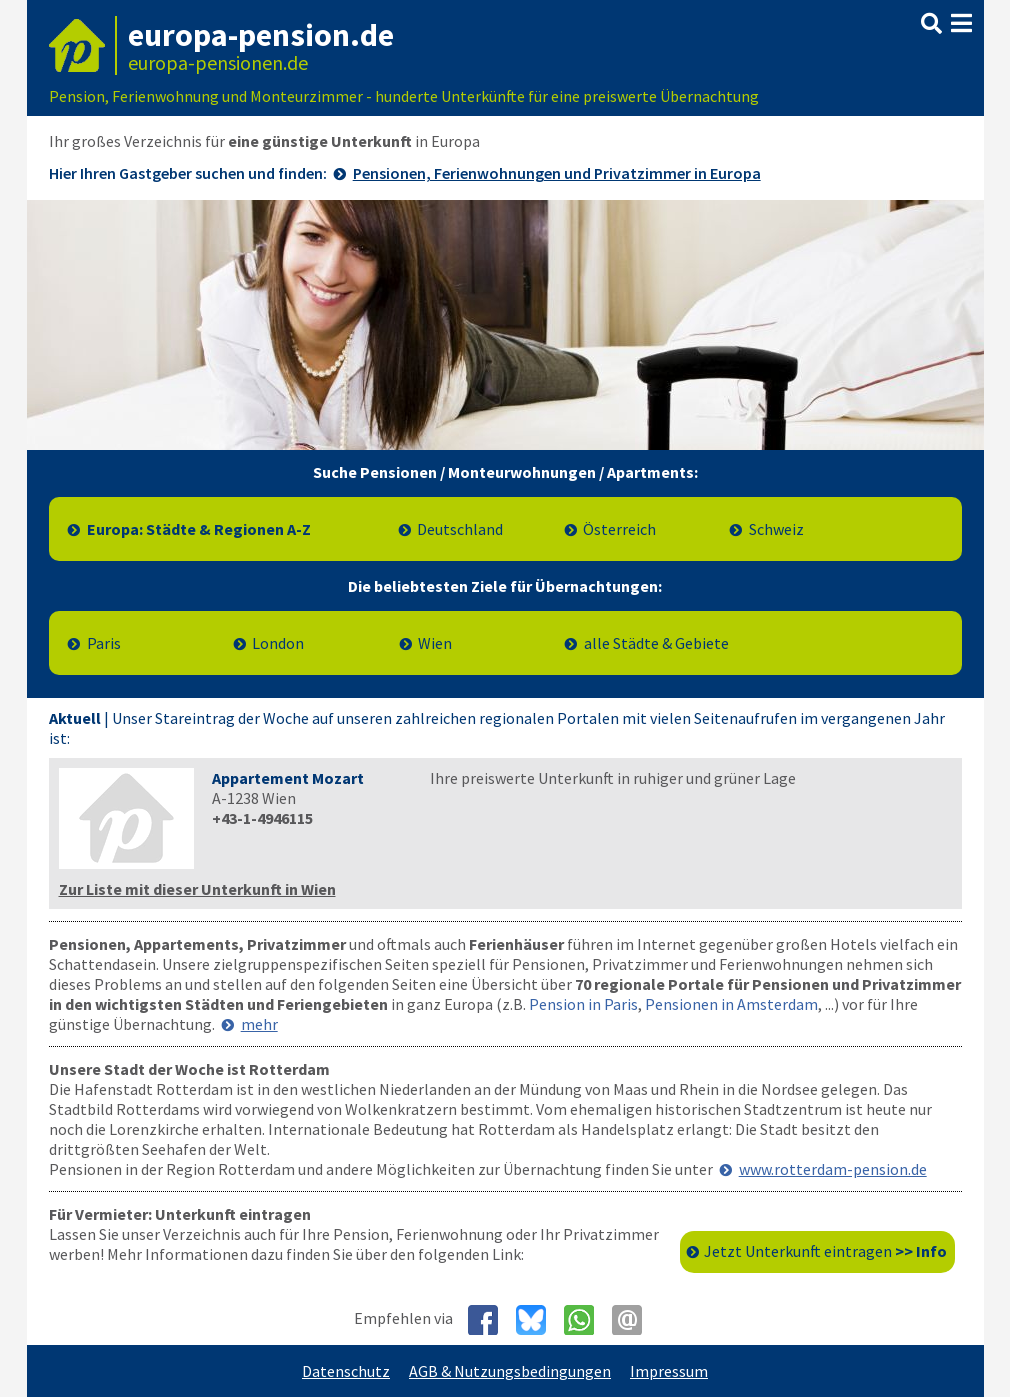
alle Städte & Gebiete (656, 643)
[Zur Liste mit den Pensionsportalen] (505, 325)
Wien (435, 643)
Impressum (669, 1371)
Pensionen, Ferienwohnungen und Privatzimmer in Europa (557, 173)
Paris (104, 643)
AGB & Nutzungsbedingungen (510, 1371)
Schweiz (776, 529)
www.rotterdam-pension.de (833, 1169)
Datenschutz (346, 1371)
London (278, 643)
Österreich (619, 529)
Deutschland (460, 529)
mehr (259, 1024)
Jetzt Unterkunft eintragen (825, 1251)
